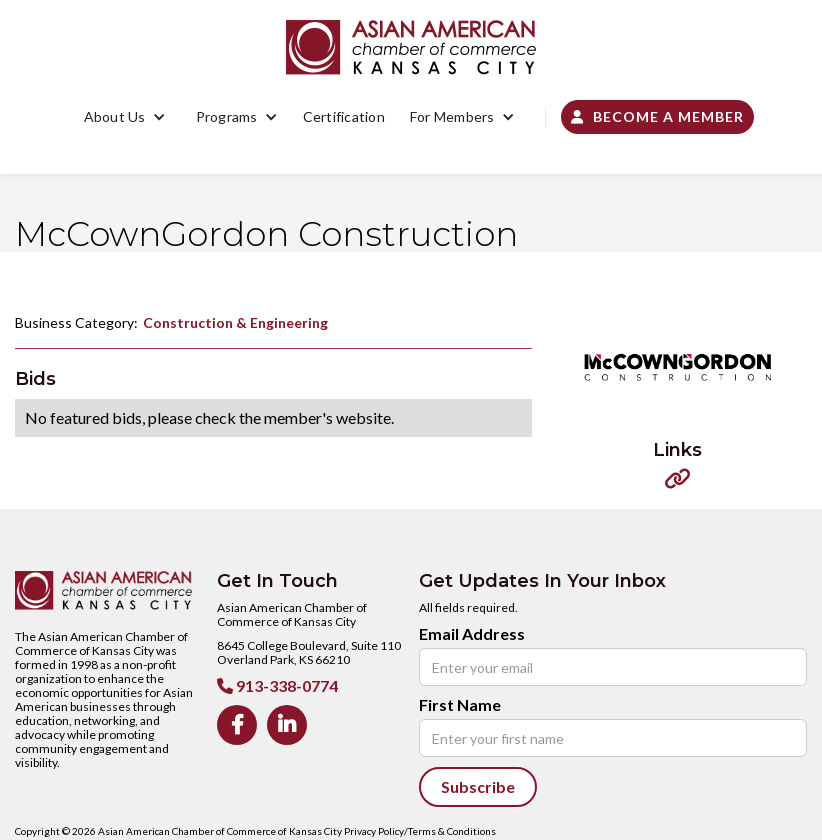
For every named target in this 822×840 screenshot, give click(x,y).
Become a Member (657, 116)
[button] (125, 117)
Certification (344, 116)
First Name (460, 705)
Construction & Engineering (235, 322)
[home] (411, 47)
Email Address (472, 634)
